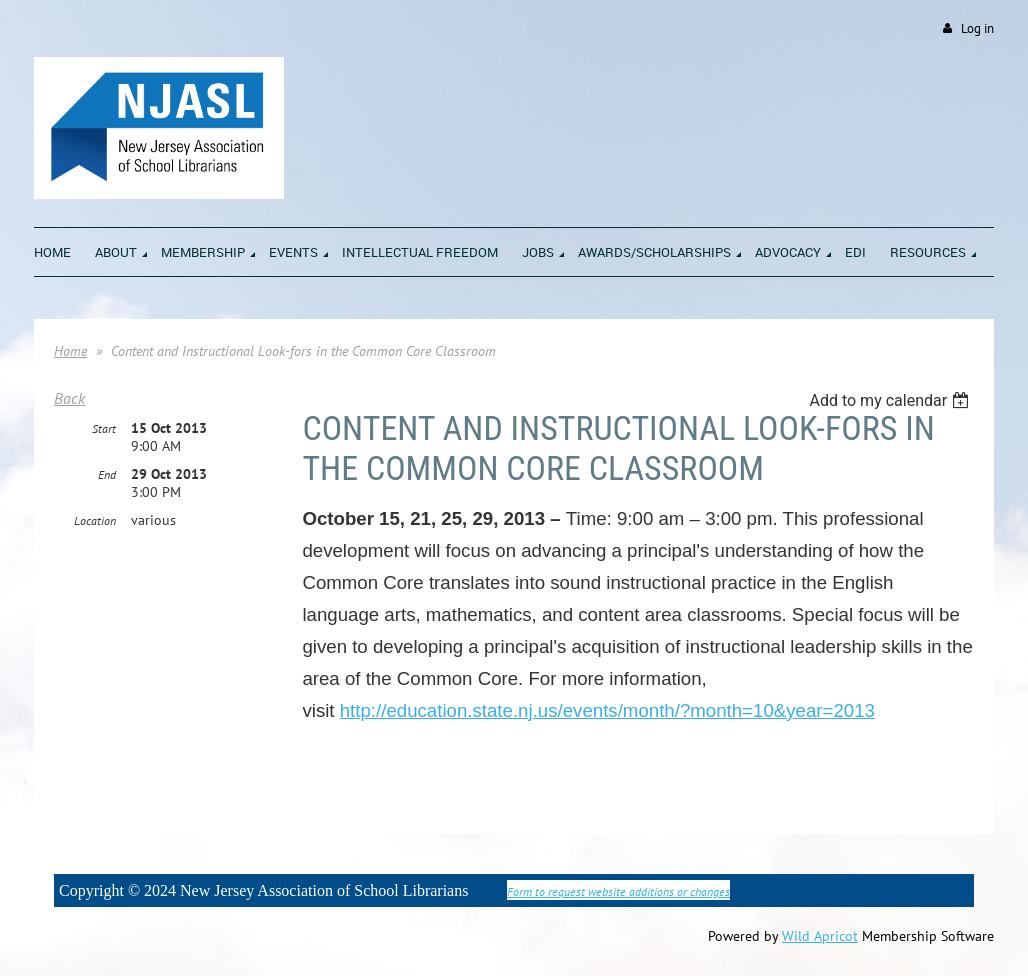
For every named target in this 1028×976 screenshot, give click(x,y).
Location (95, 520)
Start (104, 428)
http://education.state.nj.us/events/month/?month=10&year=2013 (607, 710)
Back (69, 398)
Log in (977, 28)
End (107, 474)
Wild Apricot (820, 936)
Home (70, 351)
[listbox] (891, 400)
